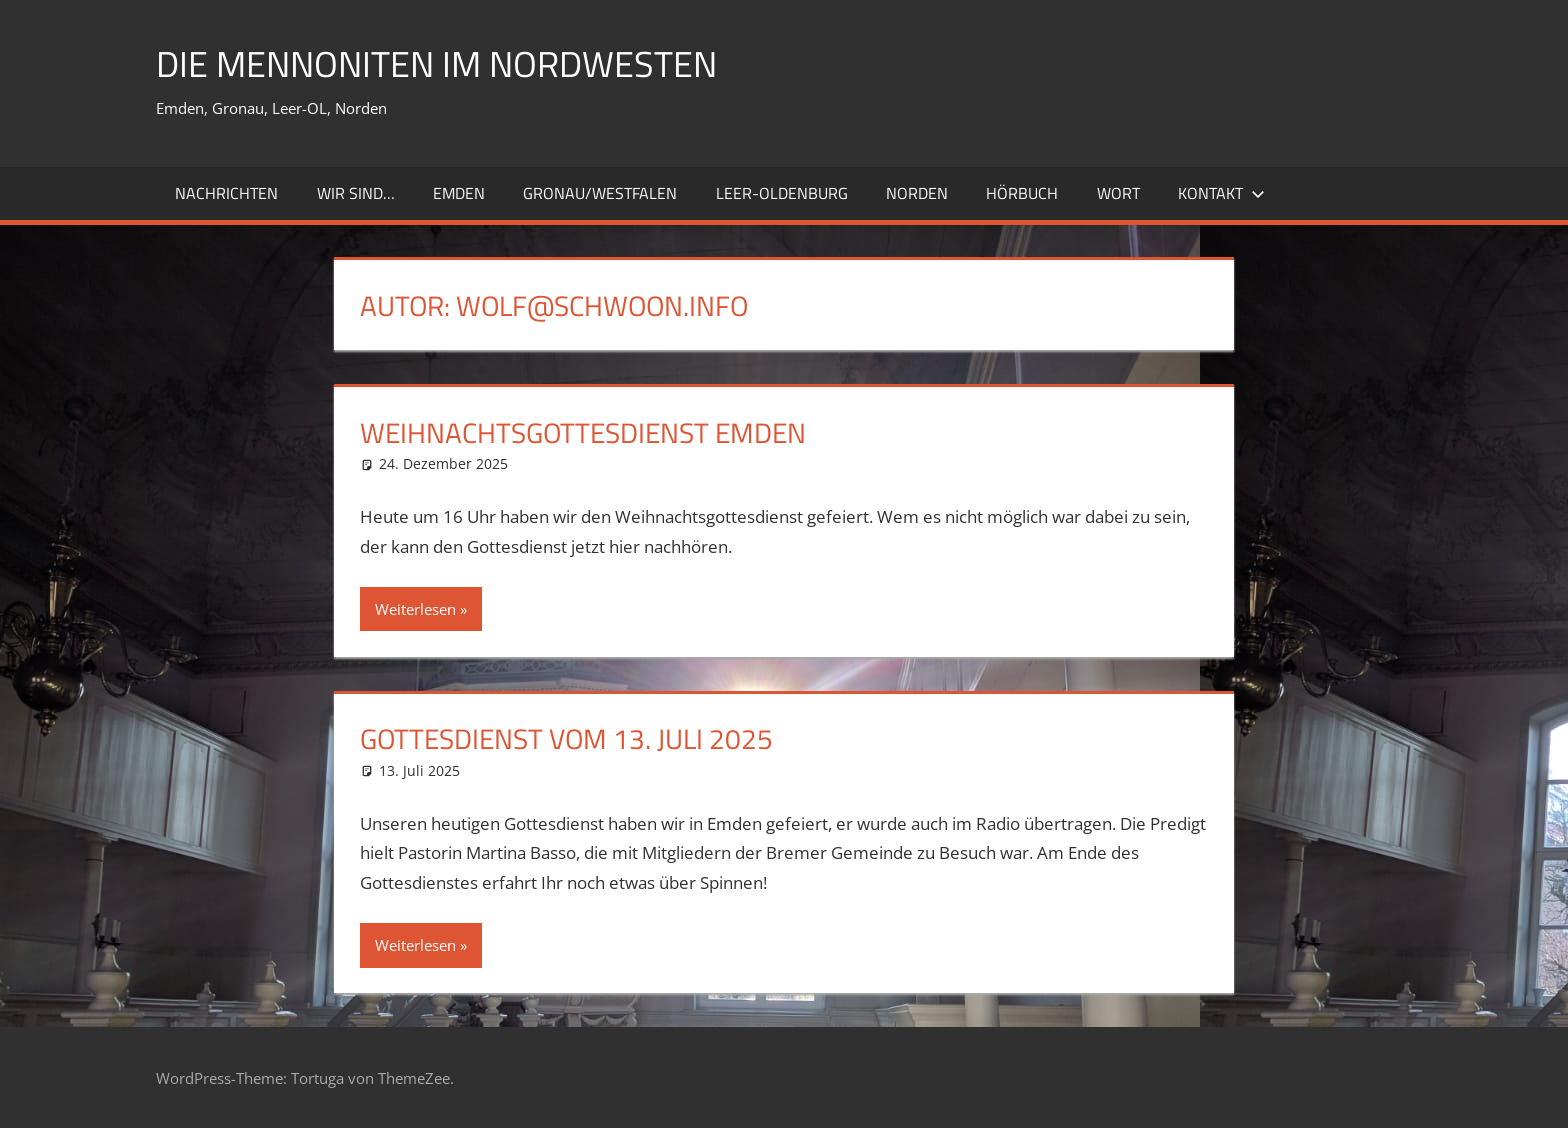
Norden (917, 193)
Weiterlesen (415, 609)
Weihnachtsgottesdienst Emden (583, 432)
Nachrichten (226, 193)
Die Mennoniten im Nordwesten (436, 63)
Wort (1118, 193)
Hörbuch (1022, 193)
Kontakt (1221, 193)
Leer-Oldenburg (782, 193)
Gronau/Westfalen (600, 193)
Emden (459, 193)
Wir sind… (356, 193)
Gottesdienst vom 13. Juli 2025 (566, 738)
